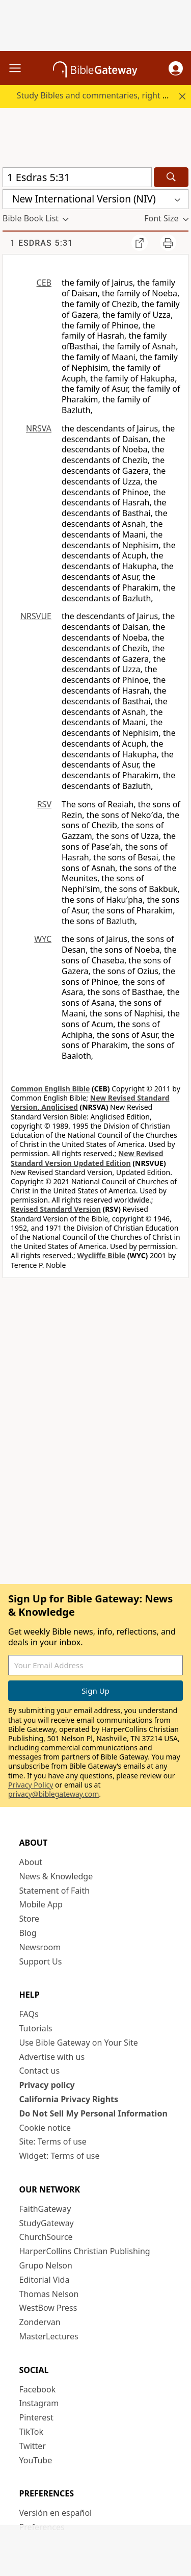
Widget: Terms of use (59, 2155)
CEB (44, 282)
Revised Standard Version (56, 1209)
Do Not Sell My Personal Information (93, 2113)
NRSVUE (35, 616)
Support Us (40, 1961)
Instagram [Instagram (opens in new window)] (39, 2403)
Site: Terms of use (53, 2141)
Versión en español (55, 2512)
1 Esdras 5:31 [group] (41, 243)
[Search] (171, 177)
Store (29, 1918)
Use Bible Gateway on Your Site (78, 2042)
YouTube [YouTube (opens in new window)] (35, 2460)
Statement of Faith (54, 1890)
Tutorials (35, 2028)
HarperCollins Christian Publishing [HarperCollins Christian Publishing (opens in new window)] (84, 2251)
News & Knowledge (56, 1876)
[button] (176, 68)
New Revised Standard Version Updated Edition (87, 1158)
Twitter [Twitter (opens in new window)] (32, 2446)
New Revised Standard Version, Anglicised (90, 1102)
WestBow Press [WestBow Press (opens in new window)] (48, 2307)
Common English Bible (50, 1088)
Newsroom (40, 1947)
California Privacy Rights (69, 2099)
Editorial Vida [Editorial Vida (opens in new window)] (44, 2279)
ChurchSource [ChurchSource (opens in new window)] (46, 2236)
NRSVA (38, 428)
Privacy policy (47, 2084)
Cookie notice (45, 2127)
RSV (44, 804)
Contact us (39, 2070)
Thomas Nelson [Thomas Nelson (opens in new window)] (49, 2294)
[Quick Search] (77, 177)
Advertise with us (52, 2056)
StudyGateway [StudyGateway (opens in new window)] (46, 2223)
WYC (42, 939)
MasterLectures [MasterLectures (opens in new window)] (48, 2336)
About (30, 1862)
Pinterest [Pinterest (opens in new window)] (36, 2417)
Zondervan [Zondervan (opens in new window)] (40, 2322)
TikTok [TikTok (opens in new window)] (31, 2431)
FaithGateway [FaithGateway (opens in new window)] (45, 2208)
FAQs (29, 2014)
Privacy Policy (30, 1785)
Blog (28, 1933)
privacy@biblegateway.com (53, 1794)
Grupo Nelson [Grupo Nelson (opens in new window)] (45, 2265)
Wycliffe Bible (101, 1255)
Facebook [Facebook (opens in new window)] (37, 2389)
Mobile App (41, 1904)
